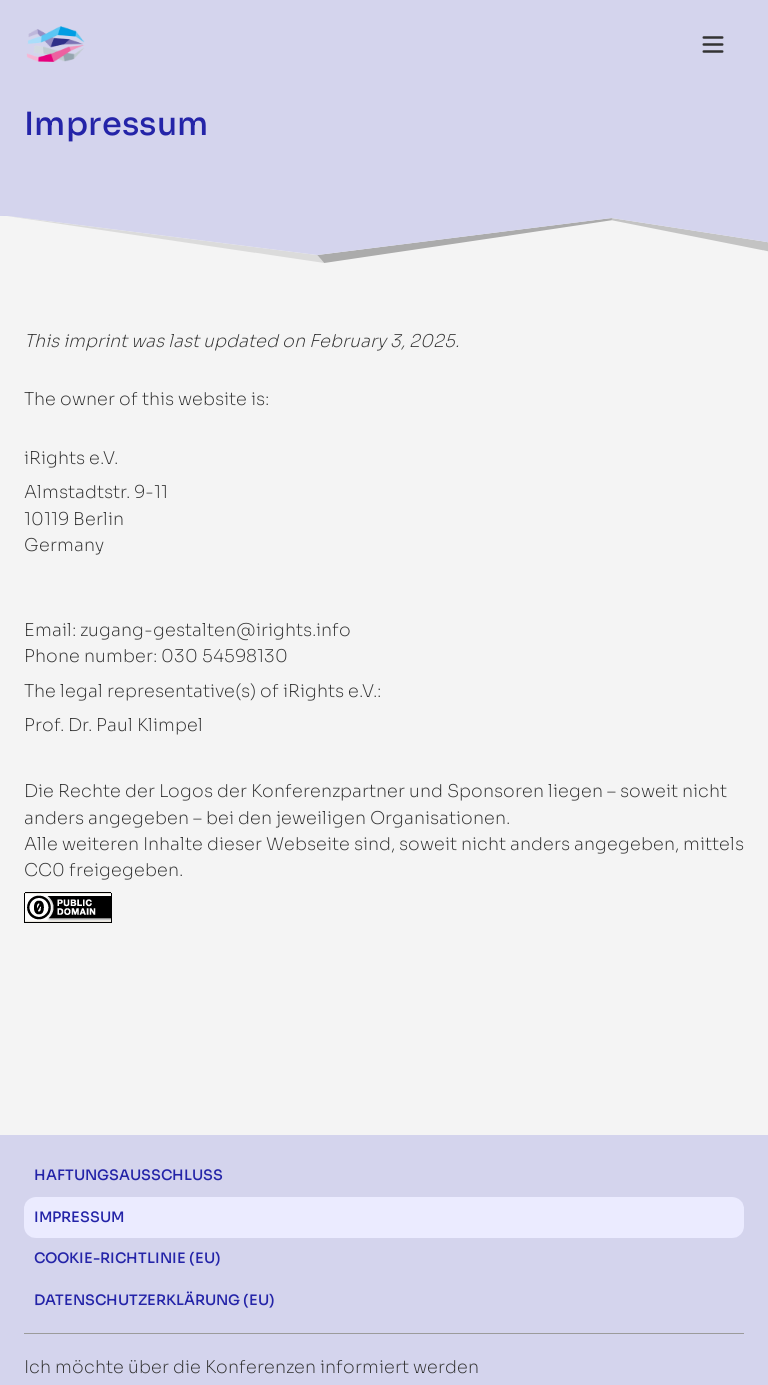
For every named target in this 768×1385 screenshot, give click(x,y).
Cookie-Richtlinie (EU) (127, 1258)
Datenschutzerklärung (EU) (154, 1300)
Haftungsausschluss (128, 1175)
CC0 (44, 870)
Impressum (79, 1217)
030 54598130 (224, 656)
